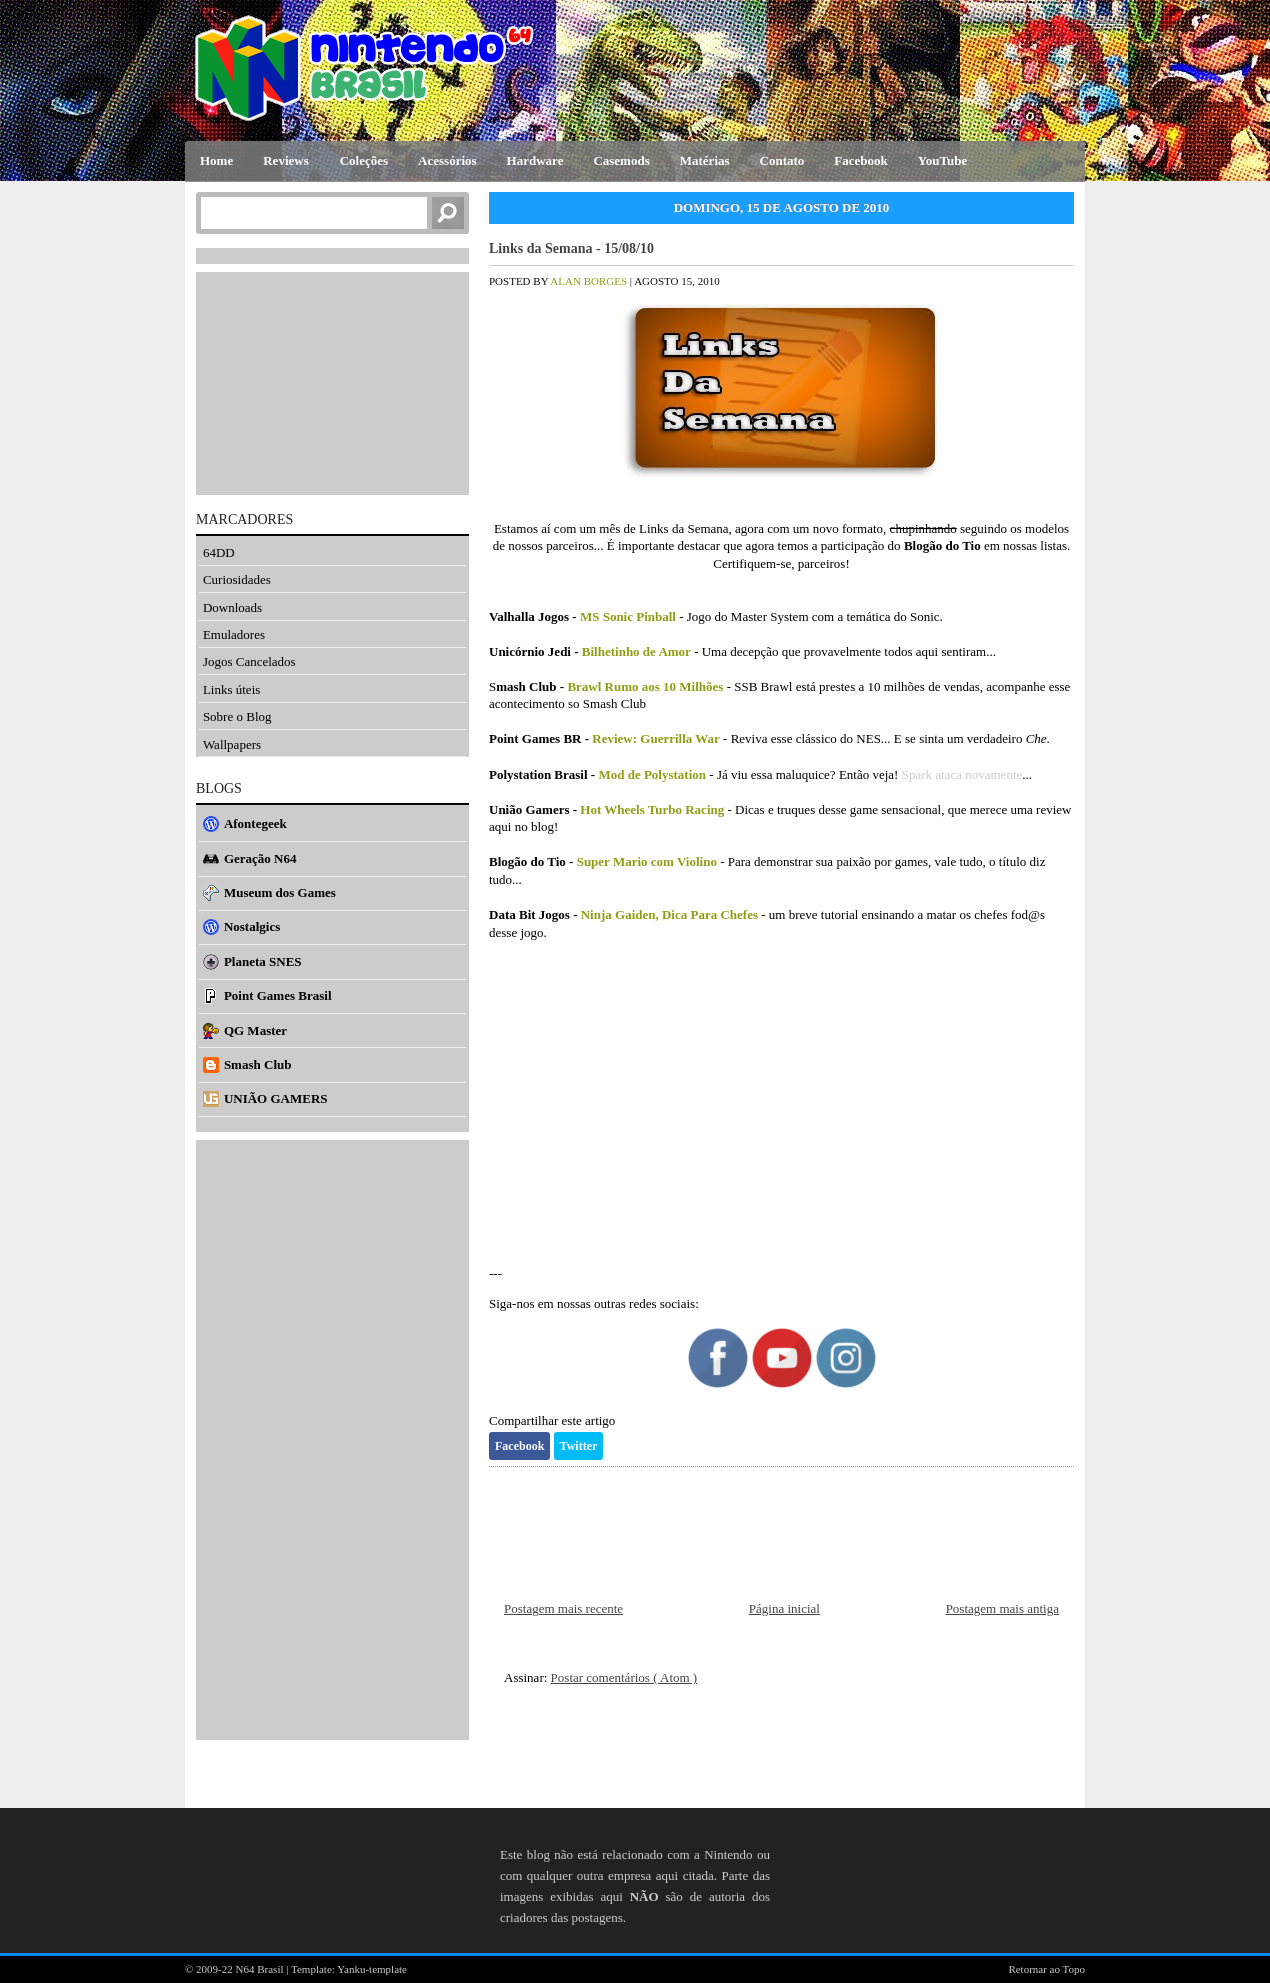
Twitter (579, 1446)
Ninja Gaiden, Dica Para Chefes (669, 914)
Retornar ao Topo (1046, 1969)
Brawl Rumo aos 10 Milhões (645, 686)
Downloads (232, 607)
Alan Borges (589, 281)
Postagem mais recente (563, 1608)
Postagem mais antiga (1002, 1608)
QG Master (255, 1030)
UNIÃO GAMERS (276, 1098)
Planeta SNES (263, 961)
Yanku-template (372, 1969)
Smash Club (258, 1064)
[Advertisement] (781, 1112)
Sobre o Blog (237, 716)
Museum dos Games (280, 892)
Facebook (519, 1446)
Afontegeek (255, 823)
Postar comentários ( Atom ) (624, 1677)
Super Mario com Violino (647, 861)
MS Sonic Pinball (628, 616)
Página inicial (784, 1608)
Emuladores (234, 634)
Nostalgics (252, 926)
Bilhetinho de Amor (636, 651)
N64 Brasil (261, 1969)
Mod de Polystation (652, 774)
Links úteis (231, 689)
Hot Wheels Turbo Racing (652, 809)
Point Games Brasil (278, 995)
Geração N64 (260, 858)
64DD (219, 552)
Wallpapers (232, 744)
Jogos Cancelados (249, 661)
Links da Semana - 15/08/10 (571, 248)
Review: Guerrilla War (656, 738)
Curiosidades (237, 579)
